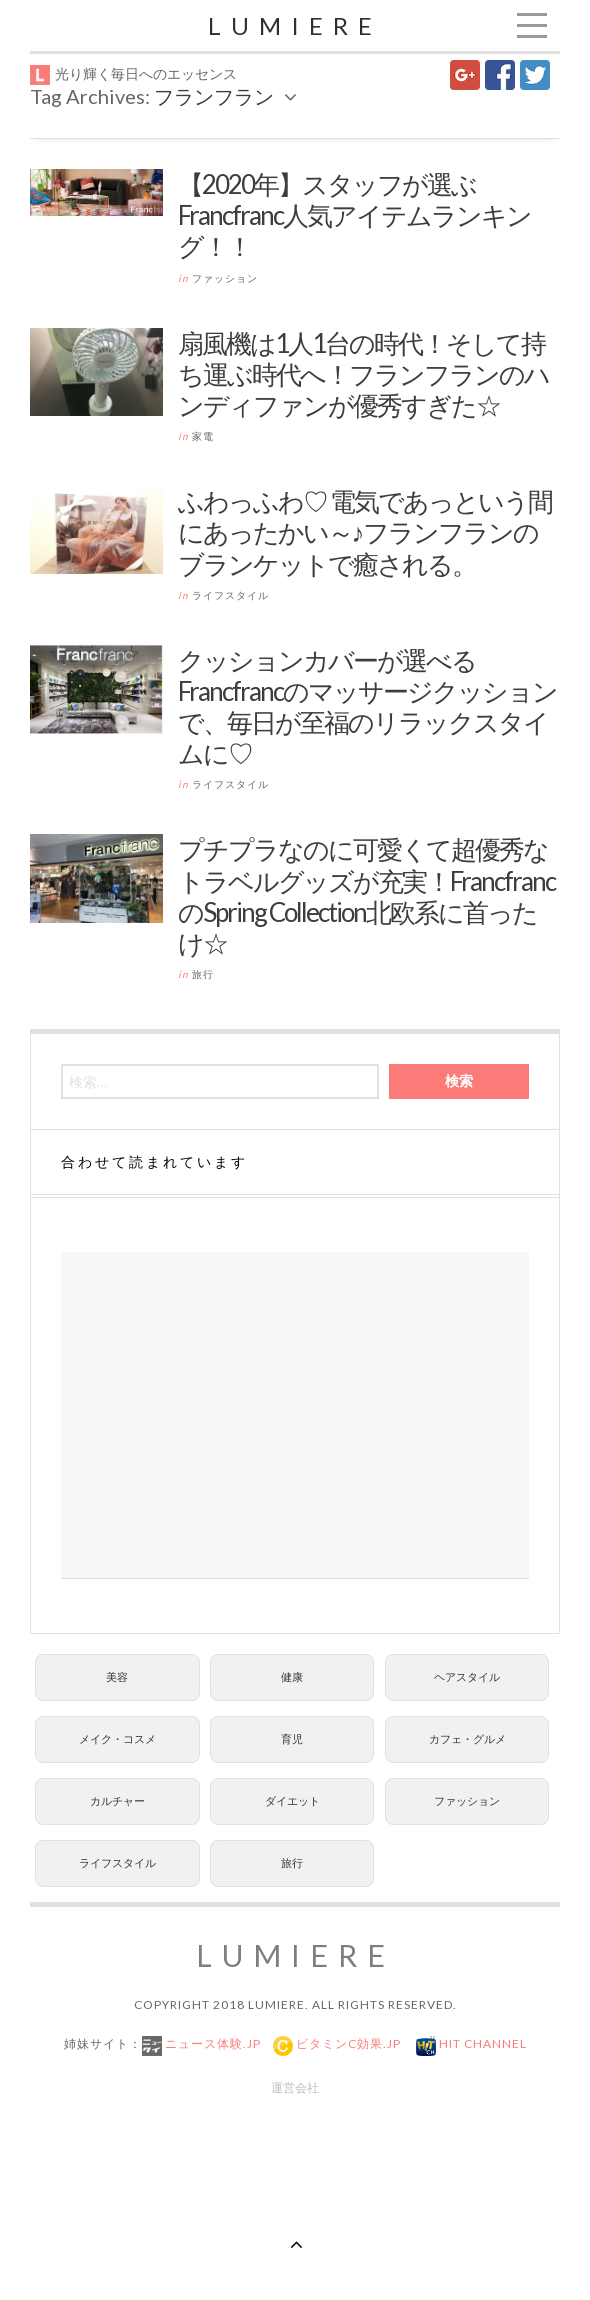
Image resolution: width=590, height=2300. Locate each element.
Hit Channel (481, 2043)
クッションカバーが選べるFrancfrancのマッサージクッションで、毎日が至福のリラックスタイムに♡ (367, 707)
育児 (292, 1738)
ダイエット (292, 1800)
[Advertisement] (295, 1415)
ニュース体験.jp (211, 2043)
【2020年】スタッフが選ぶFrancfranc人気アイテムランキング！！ (354, 215)
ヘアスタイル (467, 1676)
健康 (292, 1676)
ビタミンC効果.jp (347, 2043)
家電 (203, 436)
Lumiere (295, 25)
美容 (117, 1676)
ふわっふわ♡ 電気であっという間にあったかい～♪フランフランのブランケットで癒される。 (365, 532)
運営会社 (295, 2087)
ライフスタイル (230, 595)
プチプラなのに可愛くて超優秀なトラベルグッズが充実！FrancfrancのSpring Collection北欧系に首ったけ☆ (366, 896)
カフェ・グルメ (467, 1738)
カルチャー (117, 1800)
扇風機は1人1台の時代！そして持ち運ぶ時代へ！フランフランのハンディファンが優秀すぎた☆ (363, 374)
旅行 (203, 974)
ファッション (225, 278)
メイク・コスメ (117, 1738)
